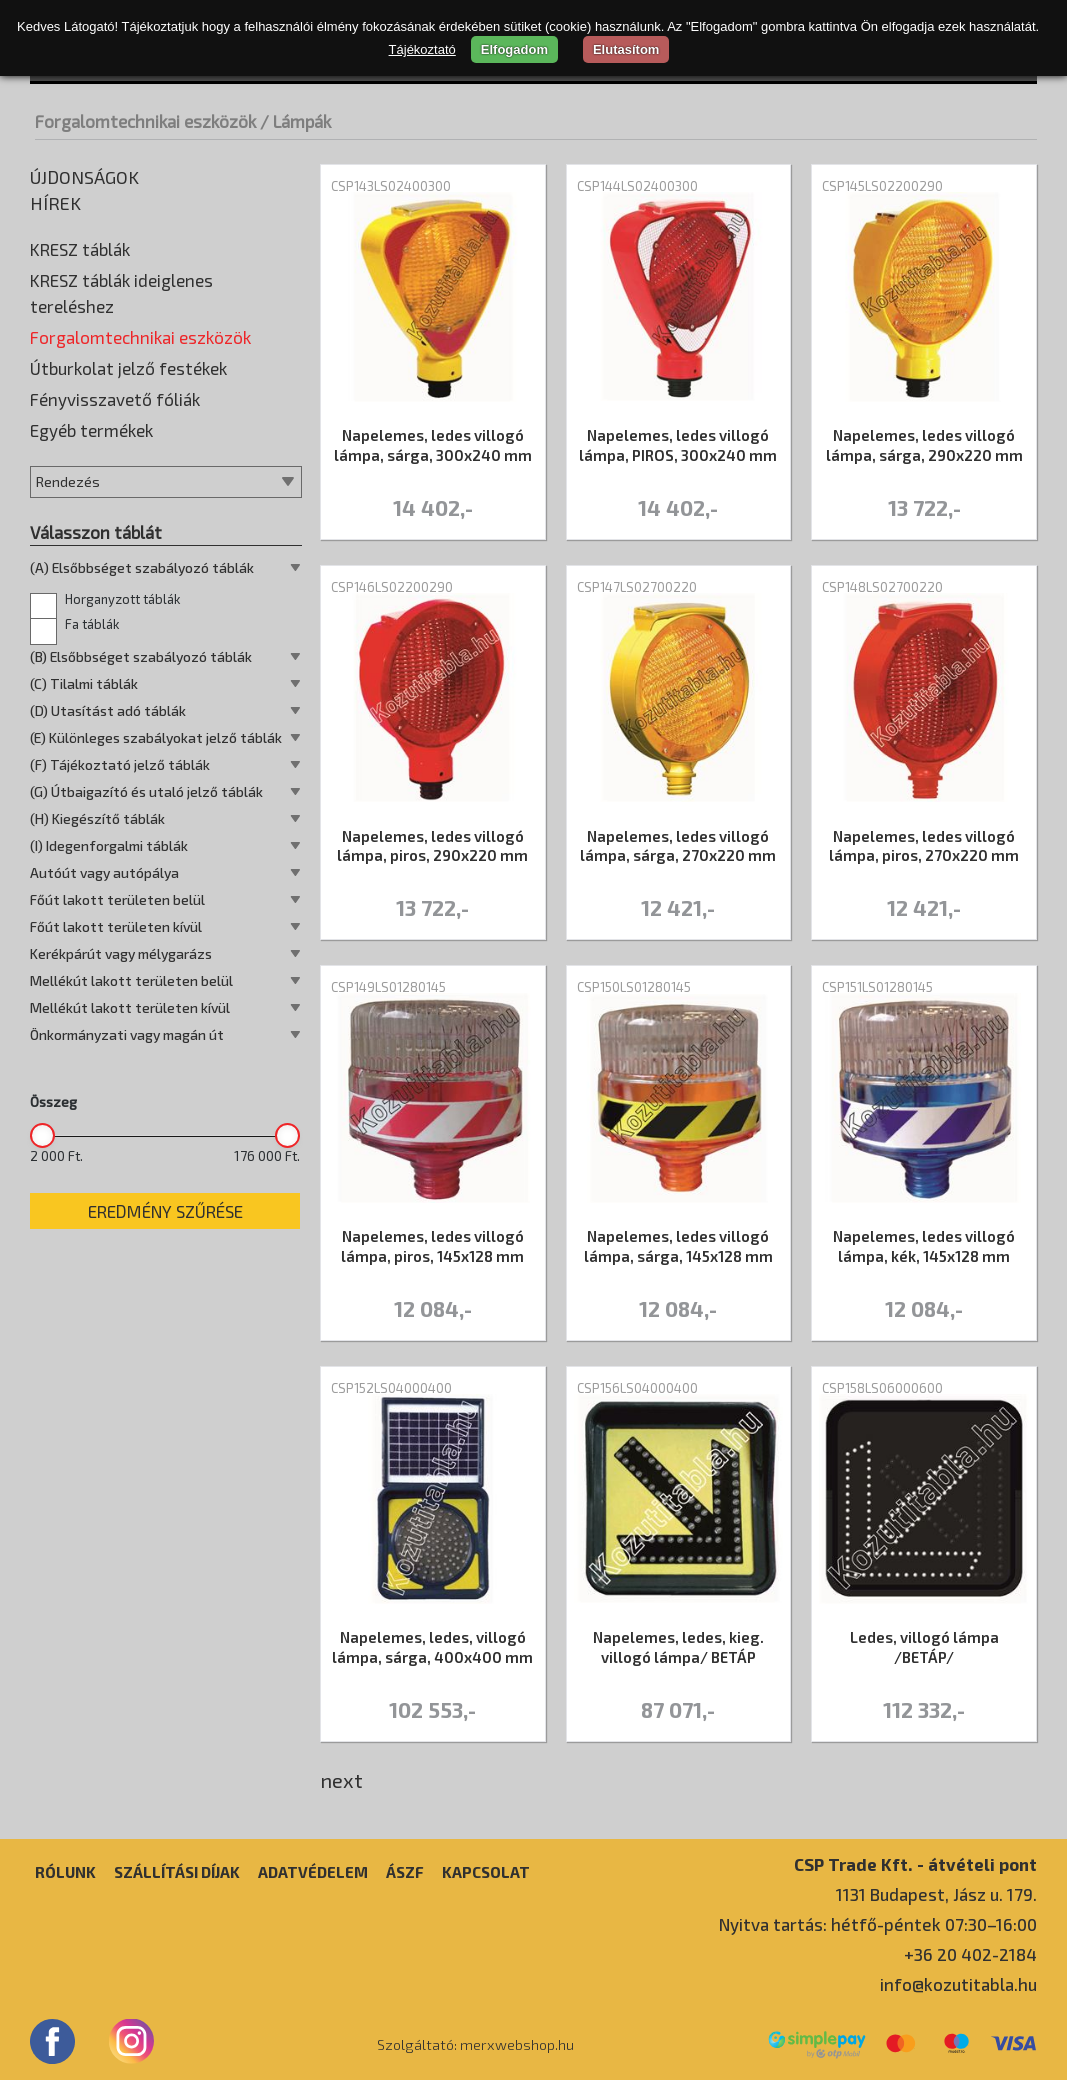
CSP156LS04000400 (637, 1388)
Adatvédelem (313, 1872)
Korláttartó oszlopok (107, 485)
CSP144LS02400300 (637, 186)
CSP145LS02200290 (882, 186)
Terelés (60, 755)
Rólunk (65, 1872)
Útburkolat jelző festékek (128, 818)
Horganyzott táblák (105, 1049)
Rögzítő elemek (88, 635)
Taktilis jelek (76, 725)
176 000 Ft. (267, 1606)
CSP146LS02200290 (392, 587)
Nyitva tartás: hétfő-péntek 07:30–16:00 (878, 1924)
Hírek (55, 203)
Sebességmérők (89, 665)
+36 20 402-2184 (970, 1954)
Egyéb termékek (91, 880)
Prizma (59, 605)
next (341, 1780)
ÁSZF (405, 1872)
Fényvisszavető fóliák (115, 849)
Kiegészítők (74, 425)
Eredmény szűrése (165, 1661)
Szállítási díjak (177, 1872)
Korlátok (64, 455)
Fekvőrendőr (78, 395)
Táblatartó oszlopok (104, 695)
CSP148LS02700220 (882, 587)
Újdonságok (84, 177)
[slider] (42, 1585)
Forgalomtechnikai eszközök (145, 121)
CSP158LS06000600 (882, 1388)
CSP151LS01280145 (877, 987)
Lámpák (61, 515)
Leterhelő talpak (90, 545)
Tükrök (58, 785)
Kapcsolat (486, 1872)
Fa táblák (74, 1074)
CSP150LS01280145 (634, 987)
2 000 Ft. (56, 1606)
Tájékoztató (422, 49)
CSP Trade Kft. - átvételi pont (915, 1864)
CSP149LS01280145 (388, 987)
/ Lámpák (295, 121)
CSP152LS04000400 (391, 1388)
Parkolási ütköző (92, 575)
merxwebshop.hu (517, 2044)
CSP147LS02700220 (637, 587)
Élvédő (57, 365)
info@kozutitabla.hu (958, 1984)
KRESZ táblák (80, 249)
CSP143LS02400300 (391, 186)
